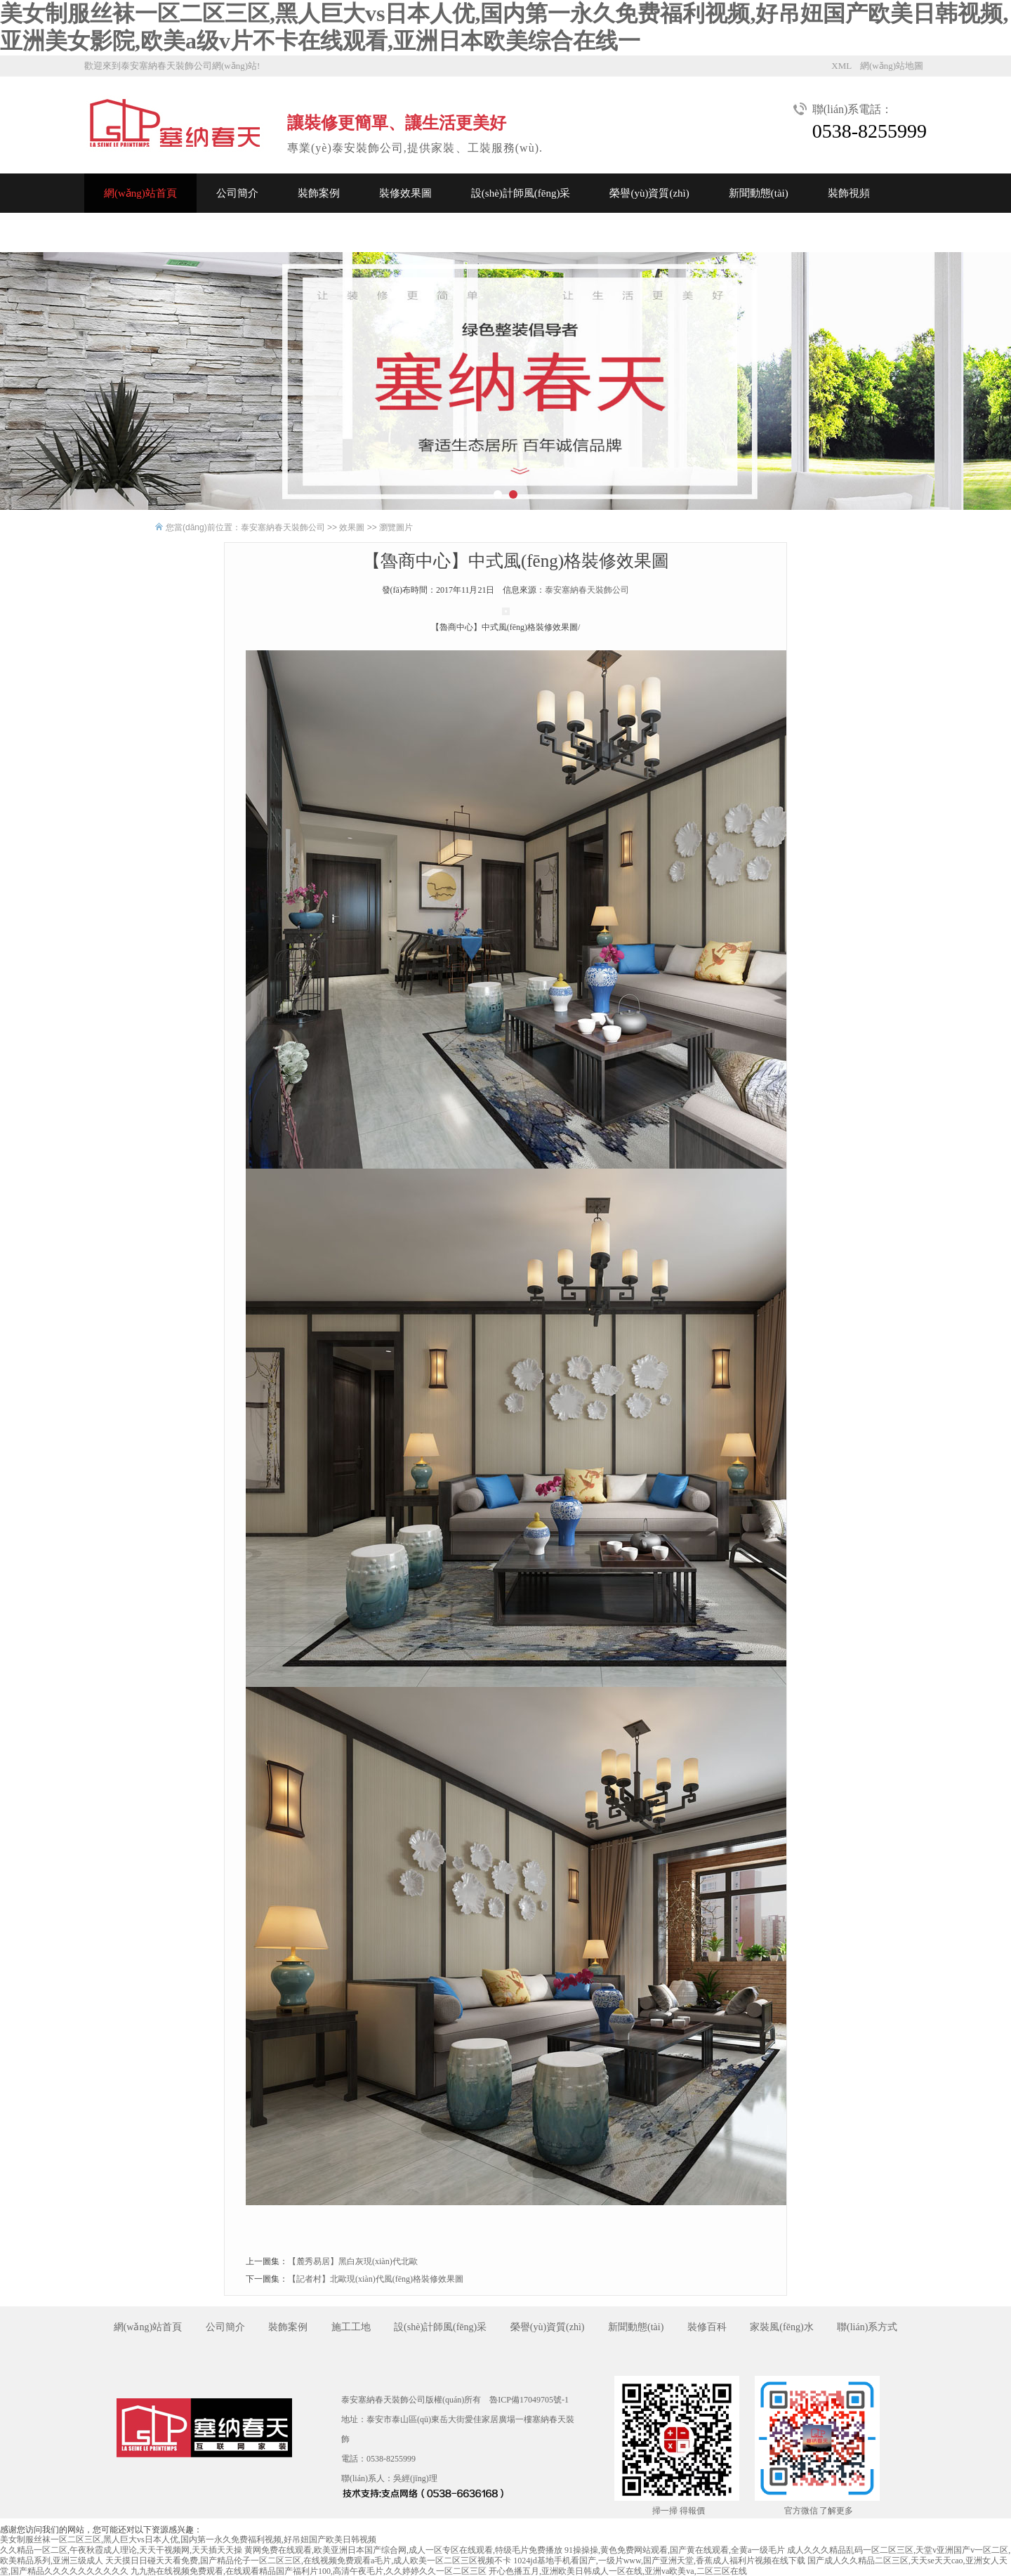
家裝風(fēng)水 (781, 2327)
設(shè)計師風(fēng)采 (521, 193)
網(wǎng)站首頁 (140, 193)
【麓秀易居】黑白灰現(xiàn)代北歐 (353, 2261)
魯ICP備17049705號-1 (529, 2400)
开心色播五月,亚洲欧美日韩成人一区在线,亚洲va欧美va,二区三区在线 (618, 2571)
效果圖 (351, 527)
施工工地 (351, 2327)
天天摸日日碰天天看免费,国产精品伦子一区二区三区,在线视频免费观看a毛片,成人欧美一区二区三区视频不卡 (308, 2560)
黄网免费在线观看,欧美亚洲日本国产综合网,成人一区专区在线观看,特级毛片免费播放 (403, 2550)
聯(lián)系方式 (867, 2327)
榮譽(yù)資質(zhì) (649, 193)
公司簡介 (237, 193)
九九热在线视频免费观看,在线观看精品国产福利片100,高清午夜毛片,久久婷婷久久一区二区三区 (309, 2571)
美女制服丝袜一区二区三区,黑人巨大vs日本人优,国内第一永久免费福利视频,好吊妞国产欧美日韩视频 (188, 2539)
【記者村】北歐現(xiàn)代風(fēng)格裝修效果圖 (375, 2279)
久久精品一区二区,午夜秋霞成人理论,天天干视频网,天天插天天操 (121, 2550)
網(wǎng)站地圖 (891, 65)
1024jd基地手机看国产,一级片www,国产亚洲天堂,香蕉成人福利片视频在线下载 (659, 2560)
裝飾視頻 (849, 193)
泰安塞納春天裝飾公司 (283, 527)
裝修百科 (707, 2327)
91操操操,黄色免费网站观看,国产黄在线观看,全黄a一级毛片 (674, 2550)
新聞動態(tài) (758, 193)
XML (841, 65)
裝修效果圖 (405, 193)
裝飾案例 (319, 193)
